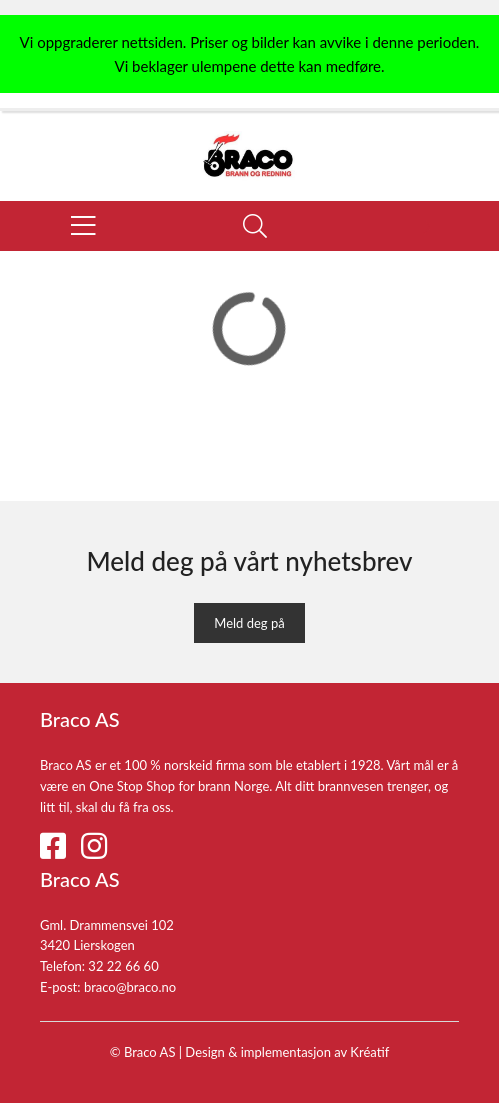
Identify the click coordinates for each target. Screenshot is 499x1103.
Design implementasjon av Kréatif (287, 1052)
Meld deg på (249, 623)
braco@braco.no (130, 987)
